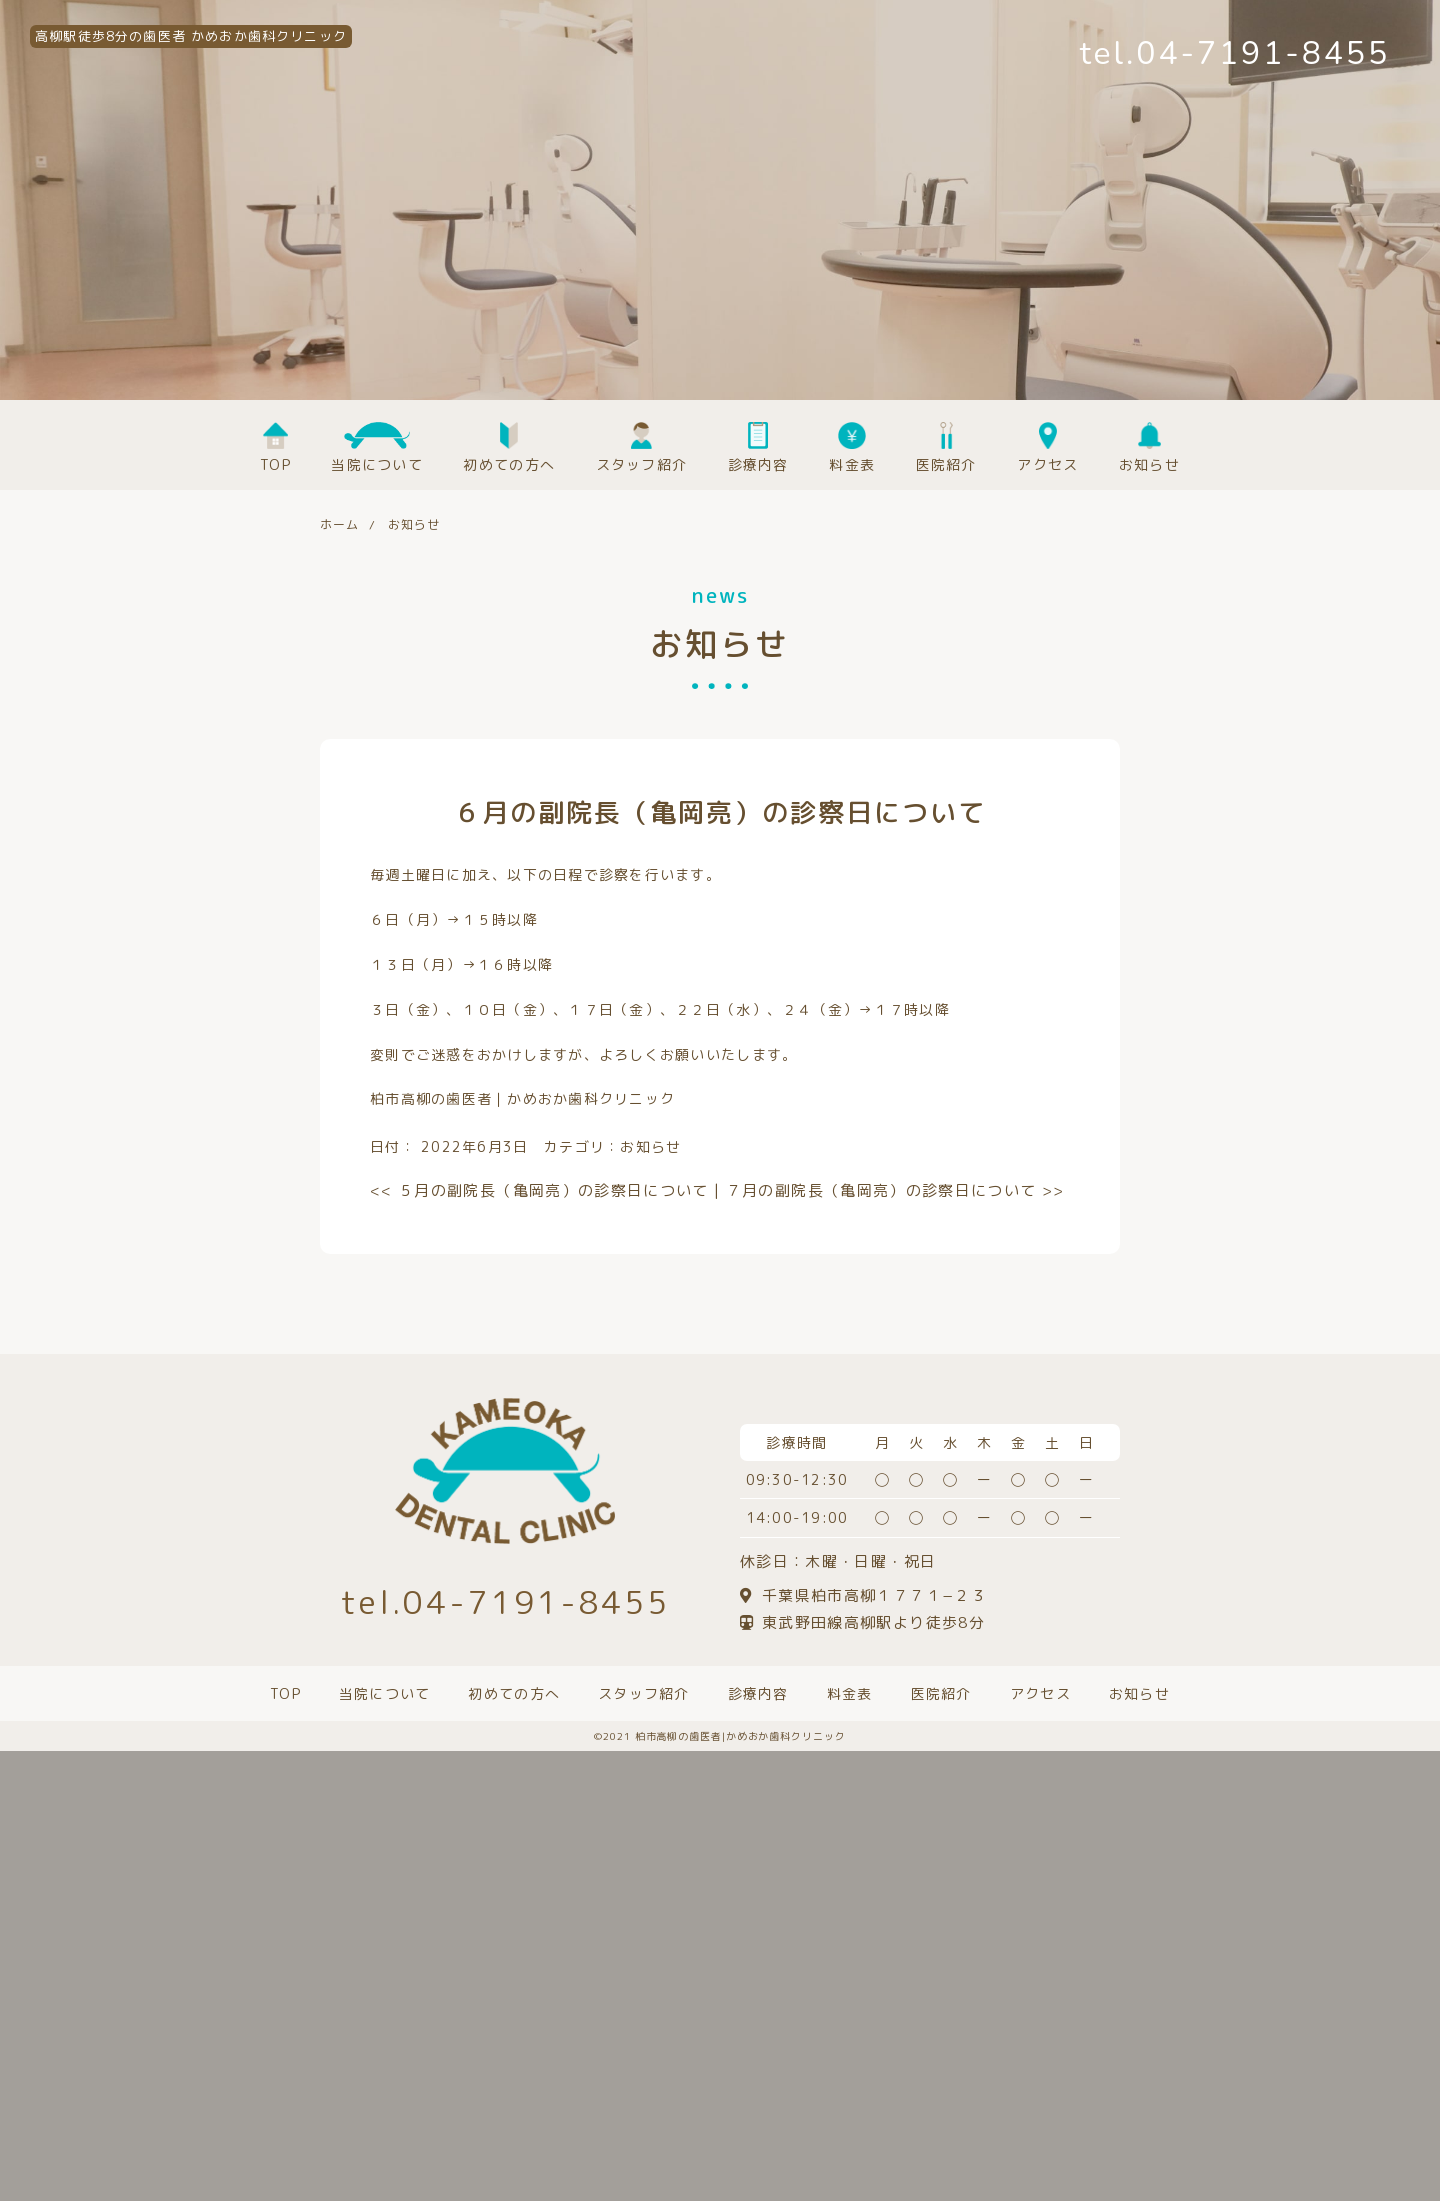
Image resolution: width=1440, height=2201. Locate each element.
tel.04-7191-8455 (1235, 53)
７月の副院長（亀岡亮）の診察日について (895, 1190)
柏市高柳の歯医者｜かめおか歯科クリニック (522, 1098)
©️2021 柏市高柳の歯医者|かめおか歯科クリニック (719, 1736)
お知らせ (650, 1146)
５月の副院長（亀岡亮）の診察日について (539, 1190)
